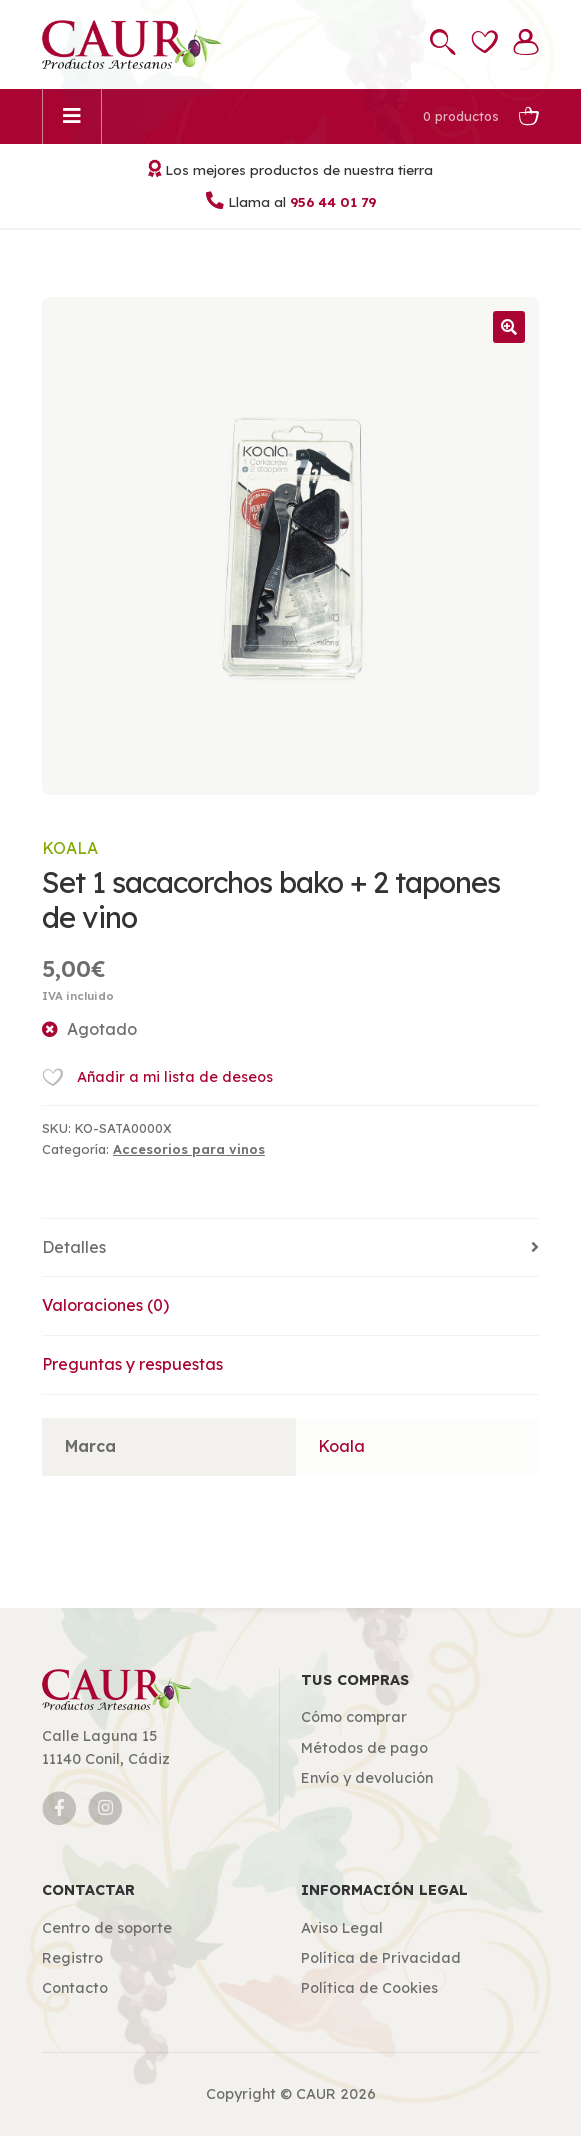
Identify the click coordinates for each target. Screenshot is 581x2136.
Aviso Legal (342, 1928)
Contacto (75, 1988)
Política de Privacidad (381, 1958)
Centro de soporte (107, 1928)
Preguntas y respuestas (132, 1364)
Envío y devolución (367, 1778)
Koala (70, 848)
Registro (72, 1958)
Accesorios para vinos (189, 1149)
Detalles (74, 1247)
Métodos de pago (364, 1748)
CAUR (316, 2094)
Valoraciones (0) (105, 1305)
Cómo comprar (354, 1717)
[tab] (290, 1248)
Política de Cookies (369, 1988)
